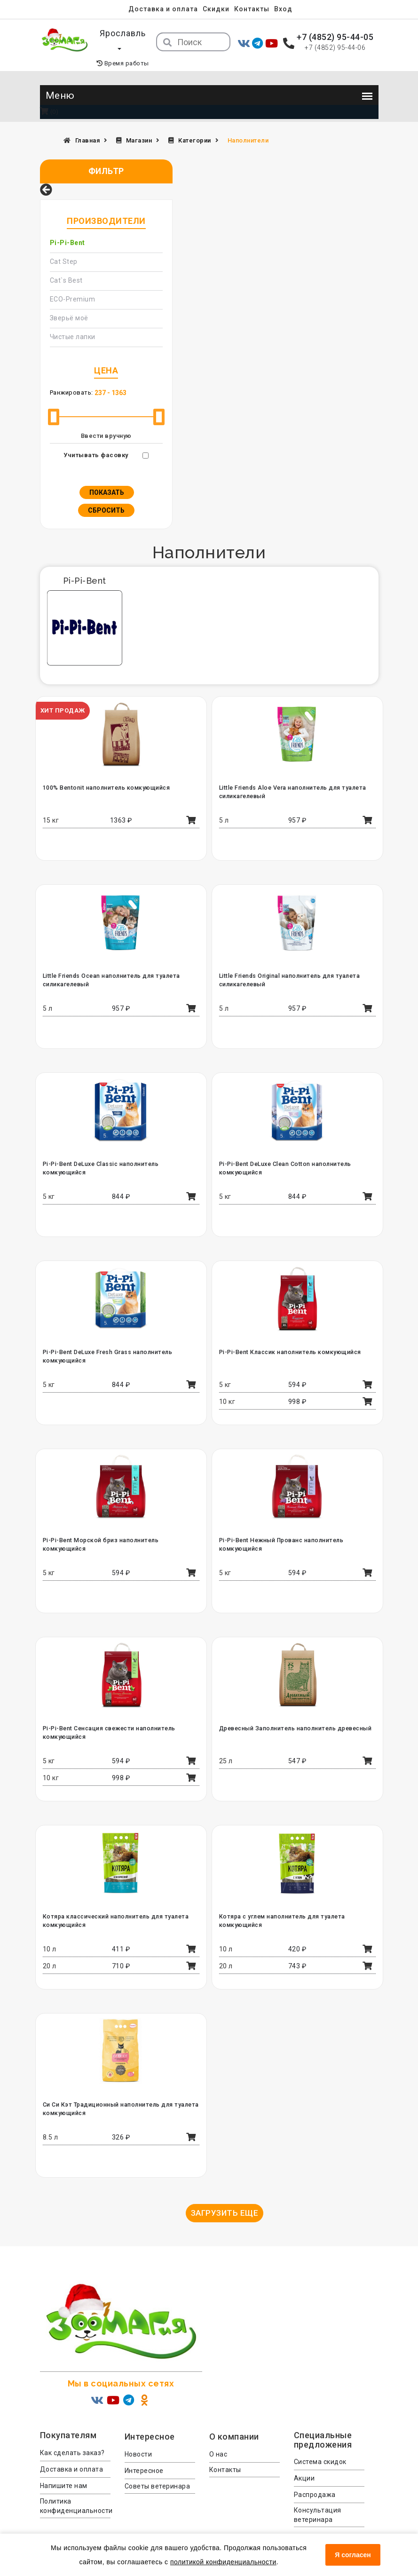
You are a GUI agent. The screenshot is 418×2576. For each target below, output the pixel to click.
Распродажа (315, 2480)
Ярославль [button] (122, 33)
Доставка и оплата (162, 9)
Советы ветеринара (157, 2471)
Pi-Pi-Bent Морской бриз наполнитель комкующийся (121, 1525)
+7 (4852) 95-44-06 (335, 47)
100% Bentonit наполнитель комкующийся (105, 772)
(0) (49, 96)
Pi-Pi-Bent (67, 227)
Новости (138, 2439)
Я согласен (353, 2555)
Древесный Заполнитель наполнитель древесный (293, 1713)
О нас (218, 2439)
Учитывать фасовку (96, 440)
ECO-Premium (72, 284)
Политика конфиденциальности (75, 2490)
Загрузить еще (225, 2198)
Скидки (216, 9)
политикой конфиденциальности (223, 2562)
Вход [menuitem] (285, 9)
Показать (106, 477)
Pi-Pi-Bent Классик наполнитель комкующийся (289, 1337)
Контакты (252, 9)
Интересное (144, 2455)
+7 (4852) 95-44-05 (335, 37)
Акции (304, 2463)
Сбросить (106, 495)
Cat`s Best (66, 265)
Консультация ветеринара (317, 2500)
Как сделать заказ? (72, 2437)
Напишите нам (63, 2470)
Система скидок (320, 2447)
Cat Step (64, 246)
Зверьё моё (69, 303)
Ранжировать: (71, 377)
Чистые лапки (72, 321)
